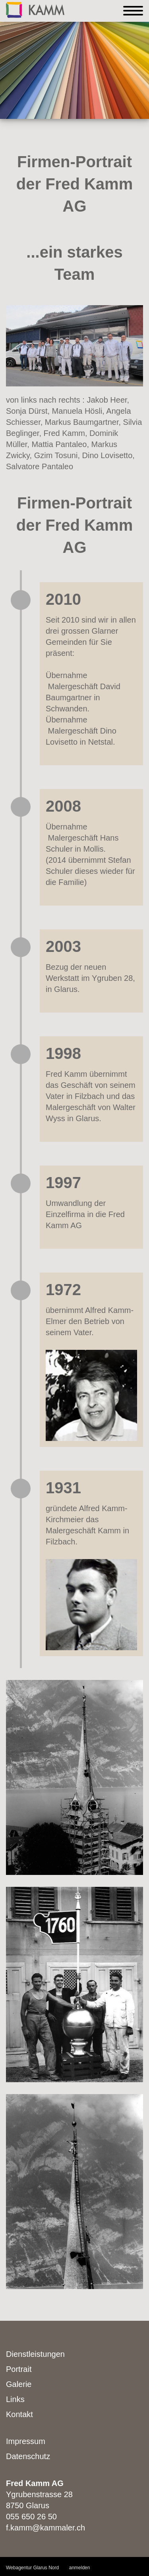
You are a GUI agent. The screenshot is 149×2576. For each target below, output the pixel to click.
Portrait (18, 2369)
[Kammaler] (35, 9)
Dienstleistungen (35, 2354)
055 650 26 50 (31, 2516)
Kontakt (19, 2414)
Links (15, 2399)
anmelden (79, 2567)
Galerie (18, 2384)
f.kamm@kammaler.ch (45, 2527)
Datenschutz (28, 2456)
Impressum (25, 2441)
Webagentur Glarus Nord (32, 2567)
